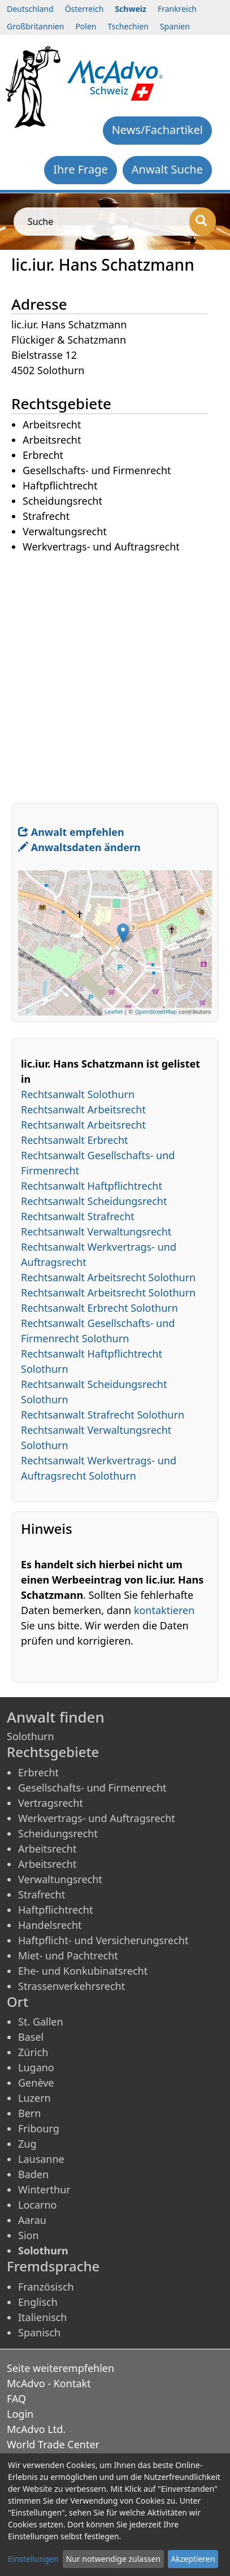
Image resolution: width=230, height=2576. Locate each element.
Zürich (33, 2052)
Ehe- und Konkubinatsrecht (82, 1970)
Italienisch (42, 2317)
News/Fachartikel (157, 129)
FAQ (16, 2398)
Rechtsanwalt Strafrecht (77, 1216)
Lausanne (41, 2159)
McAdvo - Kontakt (49, 2383)
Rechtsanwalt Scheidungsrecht (94, 1201)
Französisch (46, 2286)
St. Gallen (40, 2021)
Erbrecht (38, 1772)
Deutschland (30, 8)
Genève (36, 2082)
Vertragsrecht (50, 1803)
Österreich (84, 8)
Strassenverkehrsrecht (71, 1986)
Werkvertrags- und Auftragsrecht (96, 1818)
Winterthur (44, 2189)
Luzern (34, 2098)
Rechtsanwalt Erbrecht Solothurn (99, 1308)
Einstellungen (33, 2558)
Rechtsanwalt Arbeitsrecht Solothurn (108, 1277)
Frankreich (177, 8)
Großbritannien (35, 26)
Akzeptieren (193, 2558)
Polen (85, 26)
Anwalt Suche (167, 169)
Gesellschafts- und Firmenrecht (92, 1787)
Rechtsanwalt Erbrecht (74, 1140)
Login (20, 2414)
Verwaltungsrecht (60, 1879)
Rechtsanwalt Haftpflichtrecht (91, 1185)
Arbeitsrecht (47, 1848)
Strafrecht (41, 1894)
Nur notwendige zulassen (113, 2558)
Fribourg (38, 2128)
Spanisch (39, 2332)
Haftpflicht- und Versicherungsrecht (103, 1940)
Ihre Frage (80, 169)
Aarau (32, 2220)
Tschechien (127, 26)
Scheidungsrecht (58, 1833)
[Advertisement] (115, 670)
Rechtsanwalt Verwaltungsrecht (96, 1231)
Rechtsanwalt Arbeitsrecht (83, 1109)
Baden (33, 2174)
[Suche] (202, 221)
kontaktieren (164, 1610)
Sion (28, 2235)
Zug (27, 2143)
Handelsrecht (50, 1925)
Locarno (37, 2204)
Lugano (36, 2067)
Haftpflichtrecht (55, 1909)
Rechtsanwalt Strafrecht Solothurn (102, 1414)
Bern (29, 2113)
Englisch (38, 2302)
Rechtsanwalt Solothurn (77, 1094)
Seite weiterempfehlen (60, 2368)
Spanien (175, 26)
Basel (31, 2037)
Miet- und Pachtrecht (68, 1955)
